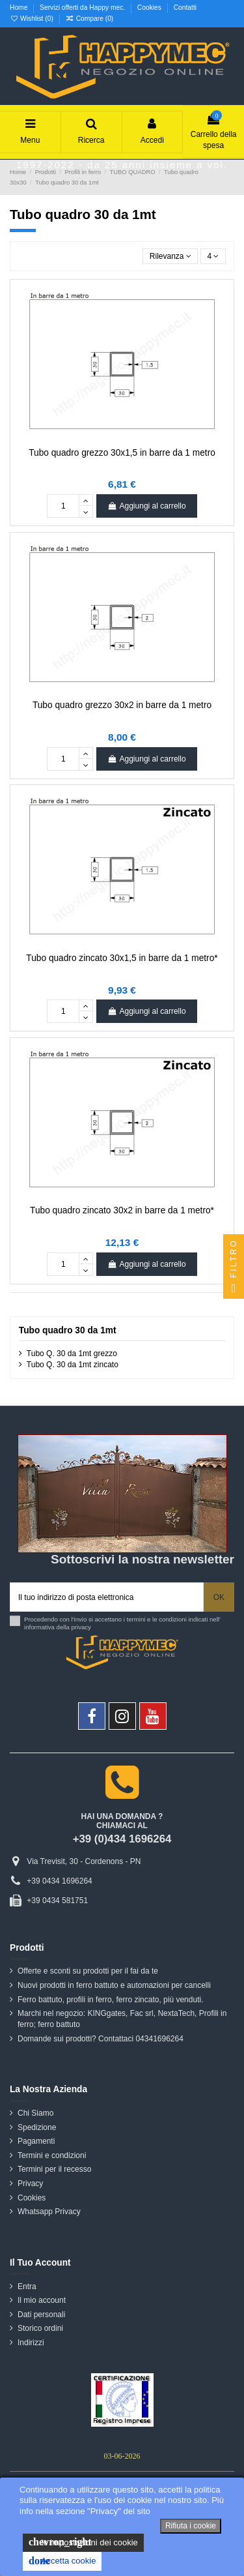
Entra (27, 2286)
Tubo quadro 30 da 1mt (67, 1330)
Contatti (185, 7)
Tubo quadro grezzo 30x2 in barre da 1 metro (122, 705)
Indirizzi (31, 2342)
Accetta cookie (62, 2561)
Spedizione (37, 2127)
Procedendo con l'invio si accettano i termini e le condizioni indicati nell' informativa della (122, 1623)
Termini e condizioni (52, 2155)
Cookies (150, 7)
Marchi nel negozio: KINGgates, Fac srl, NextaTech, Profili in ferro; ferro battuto (122, 2019)
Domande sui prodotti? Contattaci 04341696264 (100, 2038)
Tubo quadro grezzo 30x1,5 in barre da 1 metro (122, 453)
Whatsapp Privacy (49, 2211)
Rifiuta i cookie (190, 2525)
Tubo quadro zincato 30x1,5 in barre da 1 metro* (121, 958)
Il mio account (42, 2300)
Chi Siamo (35, 2113)
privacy (81, 1627)
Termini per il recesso (54, 2169)
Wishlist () (32, 18)
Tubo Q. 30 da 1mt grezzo (72, 1353)
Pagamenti (36, 2141)
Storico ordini (40, 2328)
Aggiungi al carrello (146, 506)
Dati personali (41, 2314)
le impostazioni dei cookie (83, 2542)
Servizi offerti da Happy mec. (83, 7)
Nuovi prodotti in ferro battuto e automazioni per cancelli (114, 1985)
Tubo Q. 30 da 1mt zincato (72, 1364)
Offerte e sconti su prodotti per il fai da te (88, 1971)
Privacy (30, 2183)
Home (19, 7)
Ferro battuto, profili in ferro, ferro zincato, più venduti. (110, 1999)
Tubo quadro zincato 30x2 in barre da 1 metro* (122, 1210)
